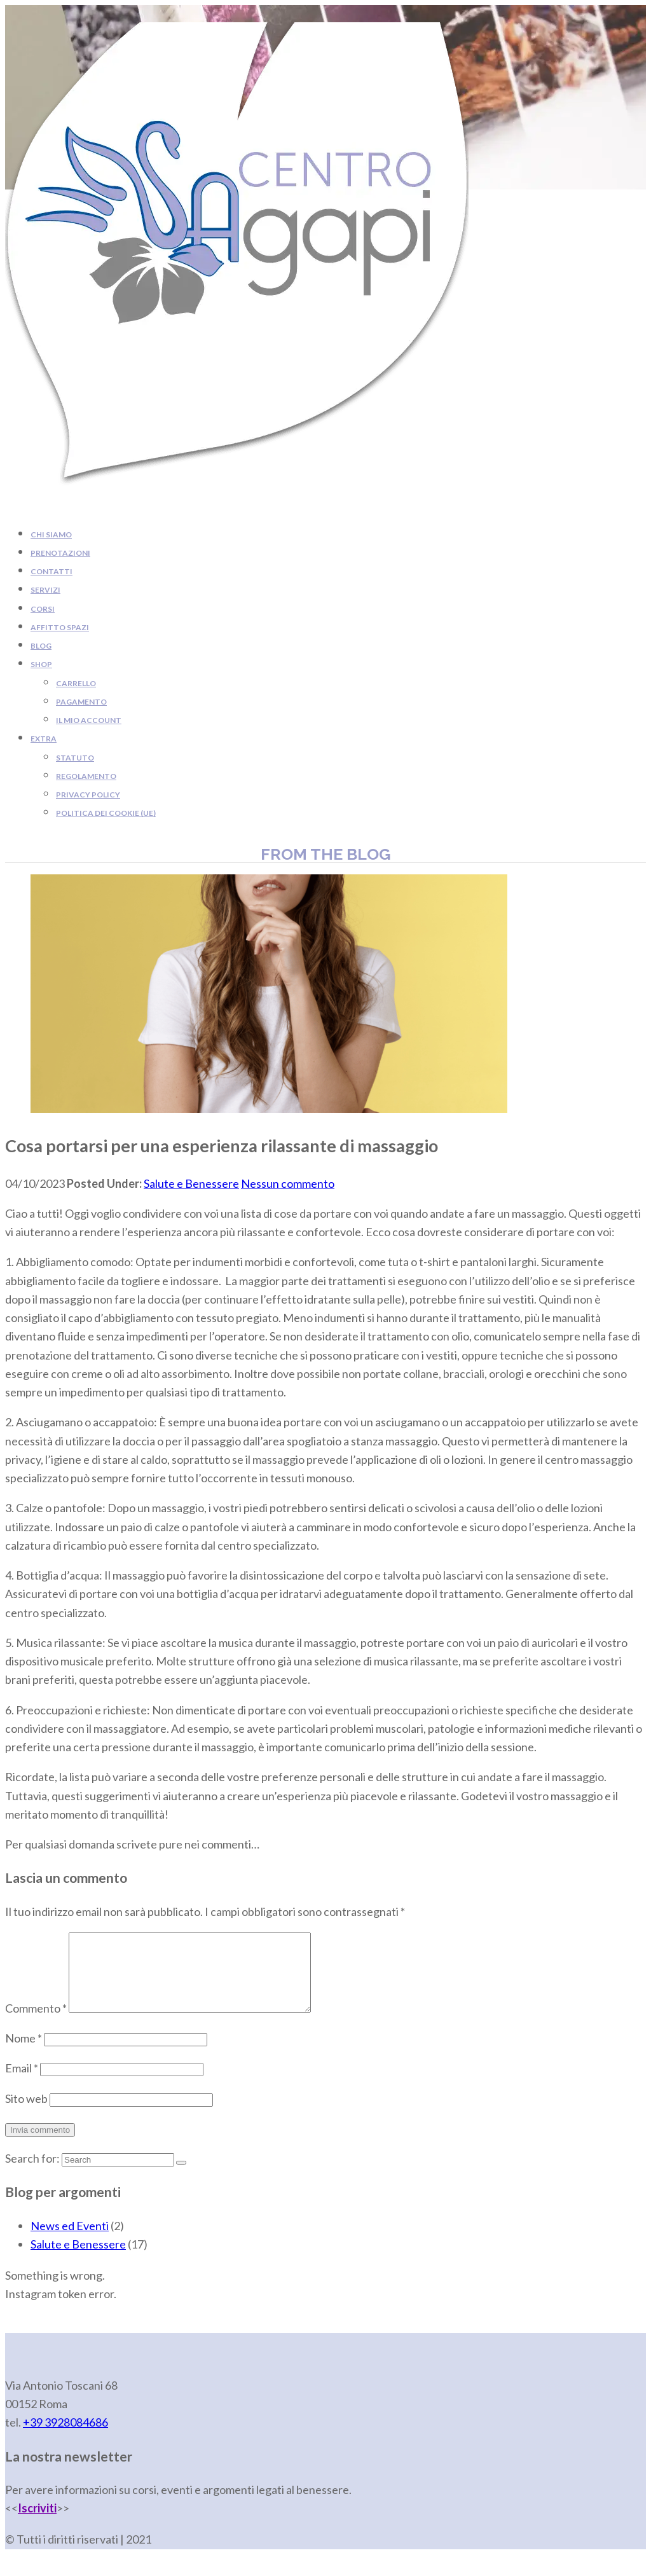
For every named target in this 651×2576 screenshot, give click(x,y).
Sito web (26, 2114)
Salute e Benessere (191, 1183)
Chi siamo (51, 534)
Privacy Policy (88, 794)
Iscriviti (37, 2523)
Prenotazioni (60, 553)
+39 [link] (65, 2437)
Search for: (32, 2173)
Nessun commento (287, 1183)
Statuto (75, 757)
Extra (44, 738)
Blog (41, 646)
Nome (23, 2053)
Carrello (76, 683)
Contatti (51, 571)
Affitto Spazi (60, 627)
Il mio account (88, 720)
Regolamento (86, 776)
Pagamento (81, 701)
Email (21, 2083)
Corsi (43, 609)
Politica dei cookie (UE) (106, 813)
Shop (41, 664)
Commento (36, 2023)
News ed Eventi (70, 2241)
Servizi (45, 590)
